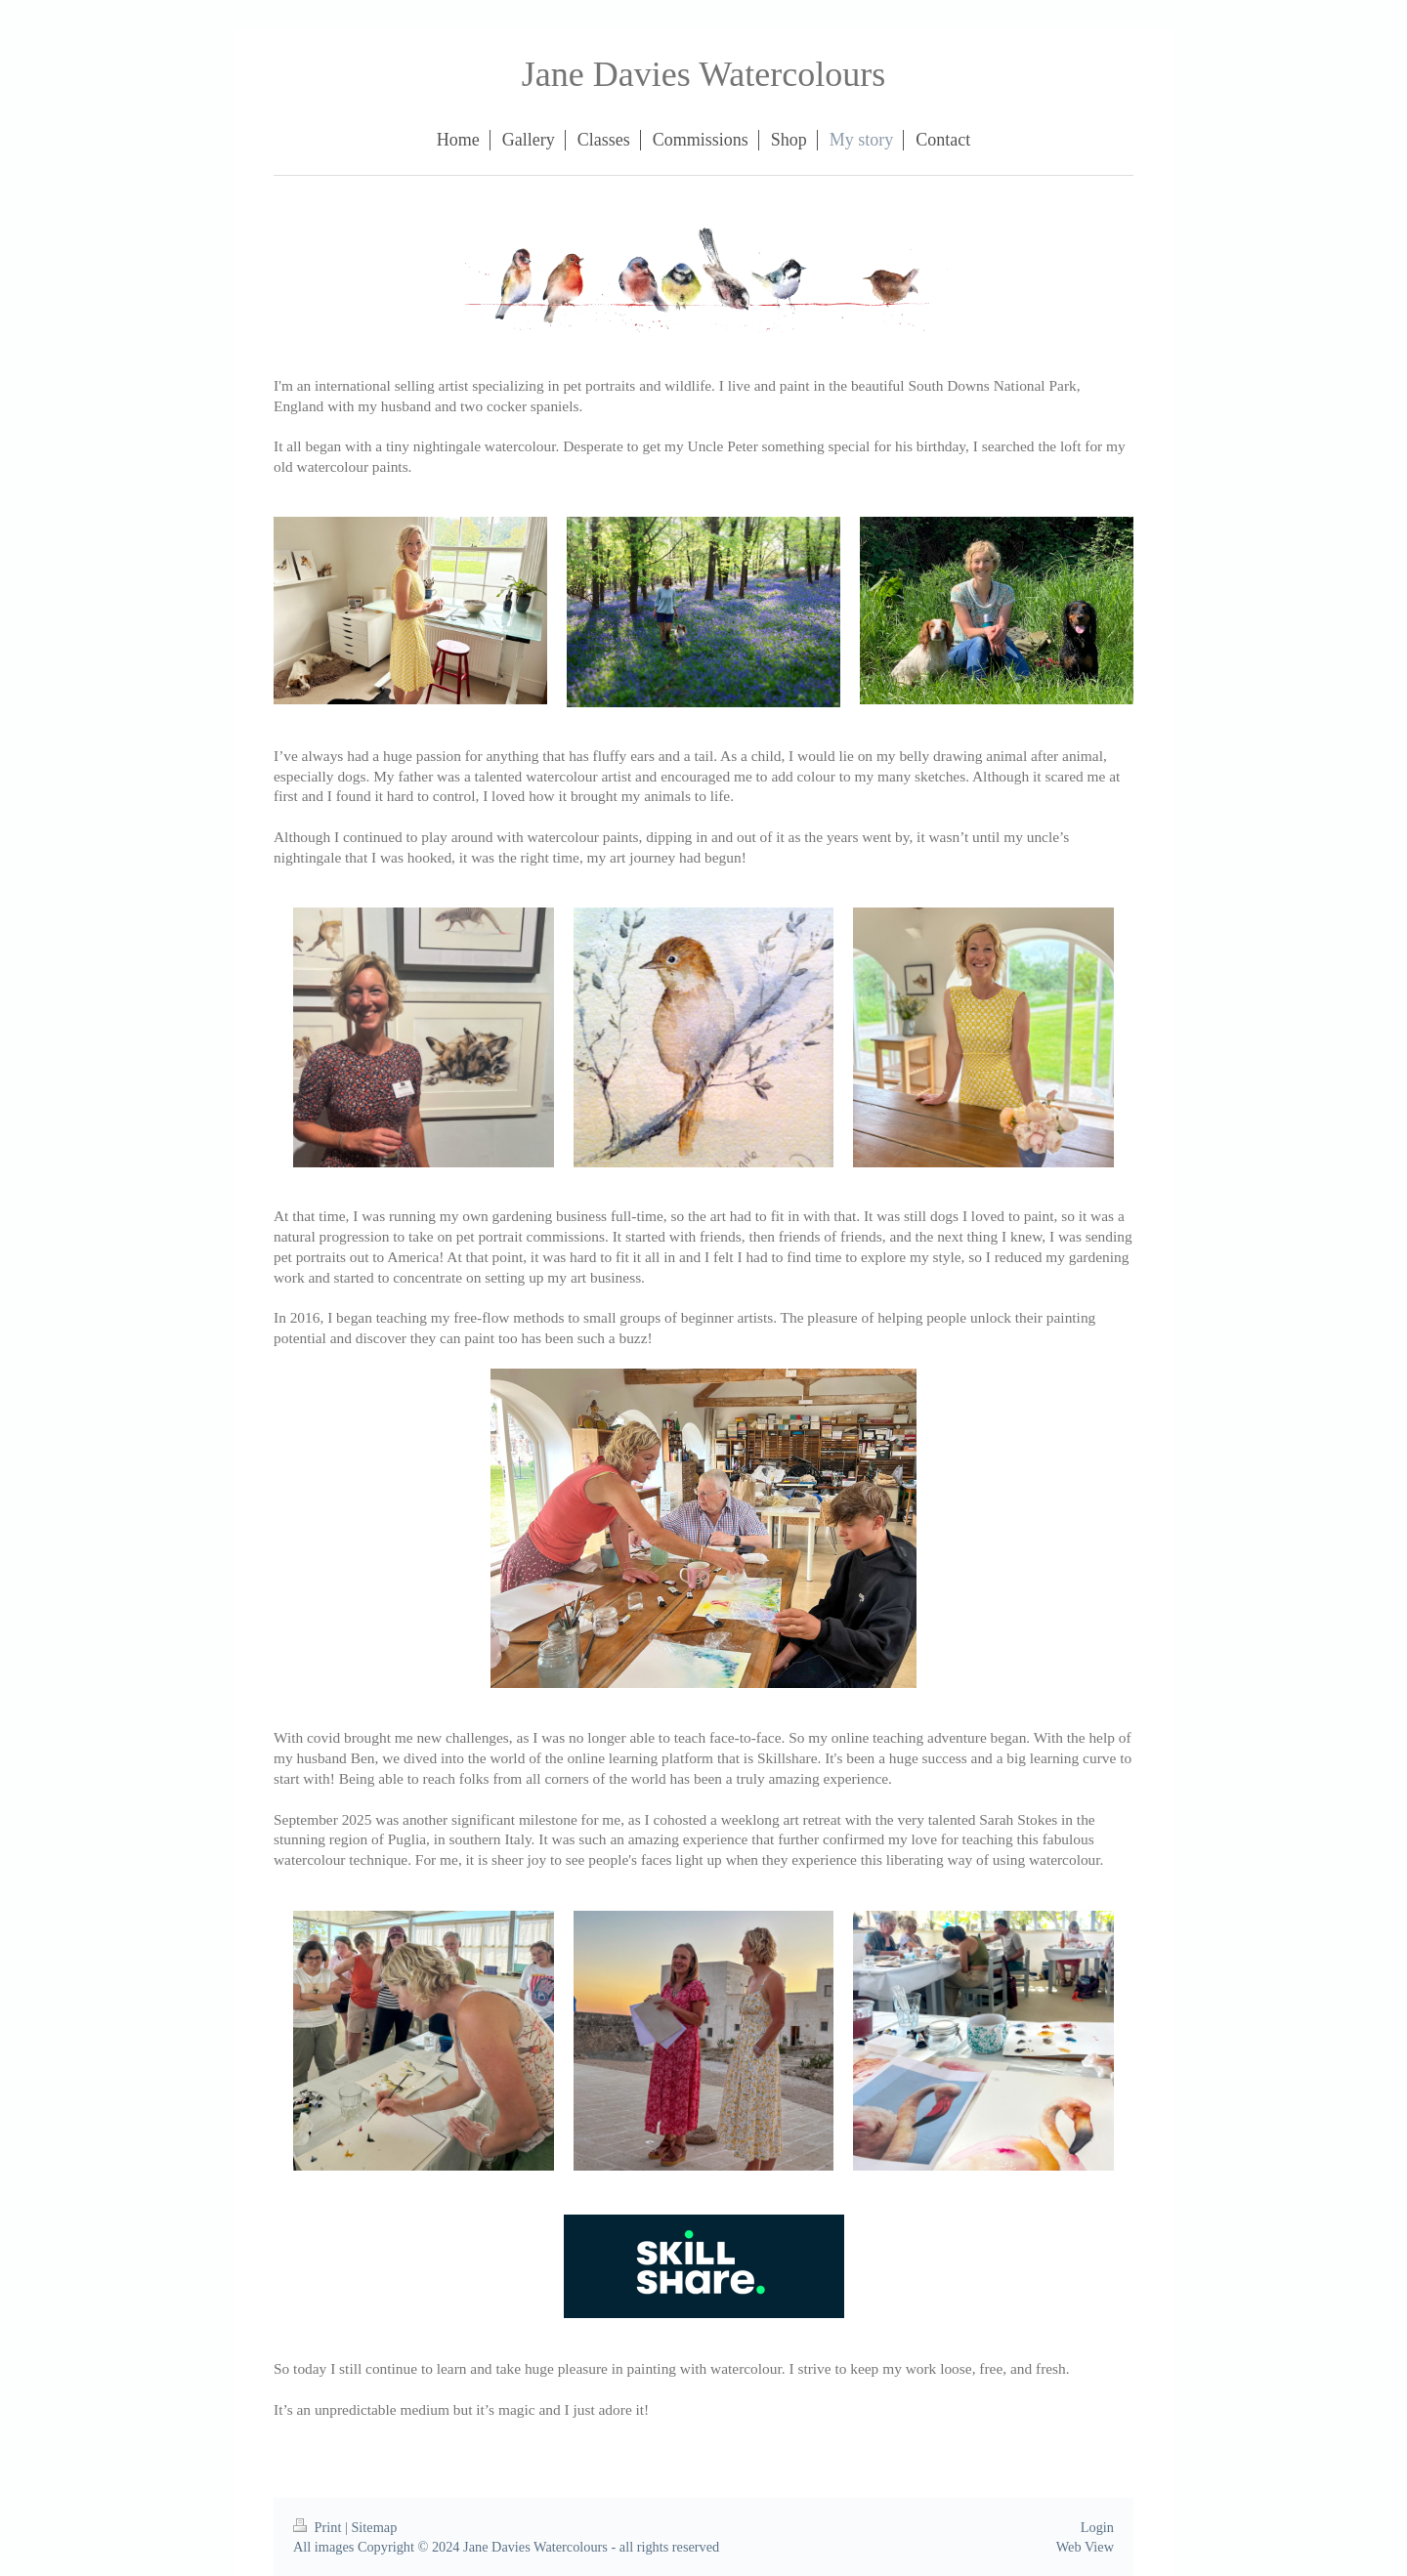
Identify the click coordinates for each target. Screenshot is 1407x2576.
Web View (1085, 2547)
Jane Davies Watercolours (703, 74)
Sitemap (374, 2527)
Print (319, 2527)
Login (1097, 2527)
